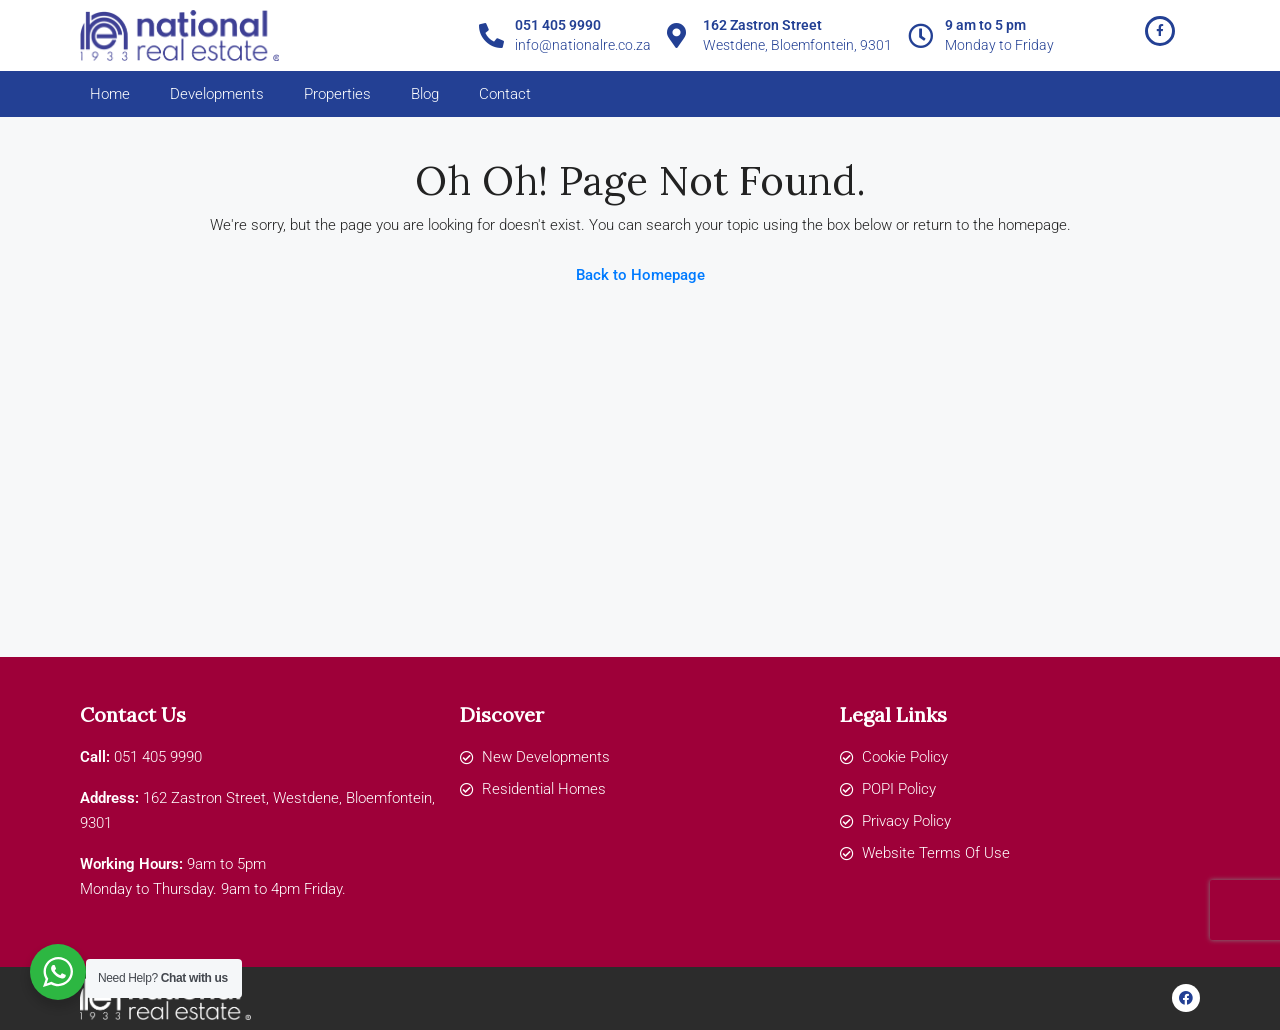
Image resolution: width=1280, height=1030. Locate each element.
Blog (425, 94)
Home (110, 94)
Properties (337, 94)
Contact (505, 94)
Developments (217, 94)
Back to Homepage (640, 275)
